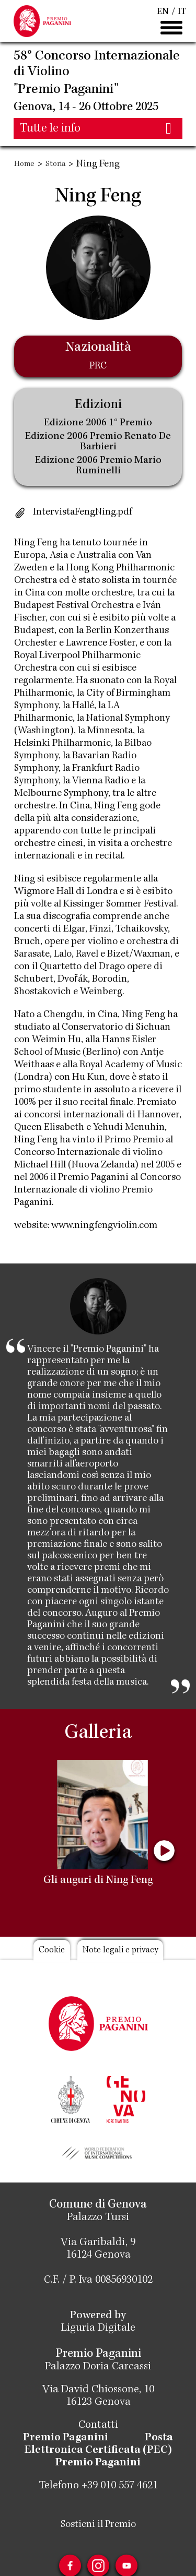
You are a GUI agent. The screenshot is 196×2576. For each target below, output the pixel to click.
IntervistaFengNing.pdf (82, 512)
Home (24, 164)
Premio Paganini (65, 2438)
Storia (55, 164)
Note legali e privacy (120, 1950)
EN (163, 12)
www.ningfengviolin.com (104, 1226)
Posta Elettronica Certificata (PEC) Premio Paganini (99, 2450)
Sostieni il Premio (98, 2525)
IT (182, 12)
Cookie (52, 1950)
